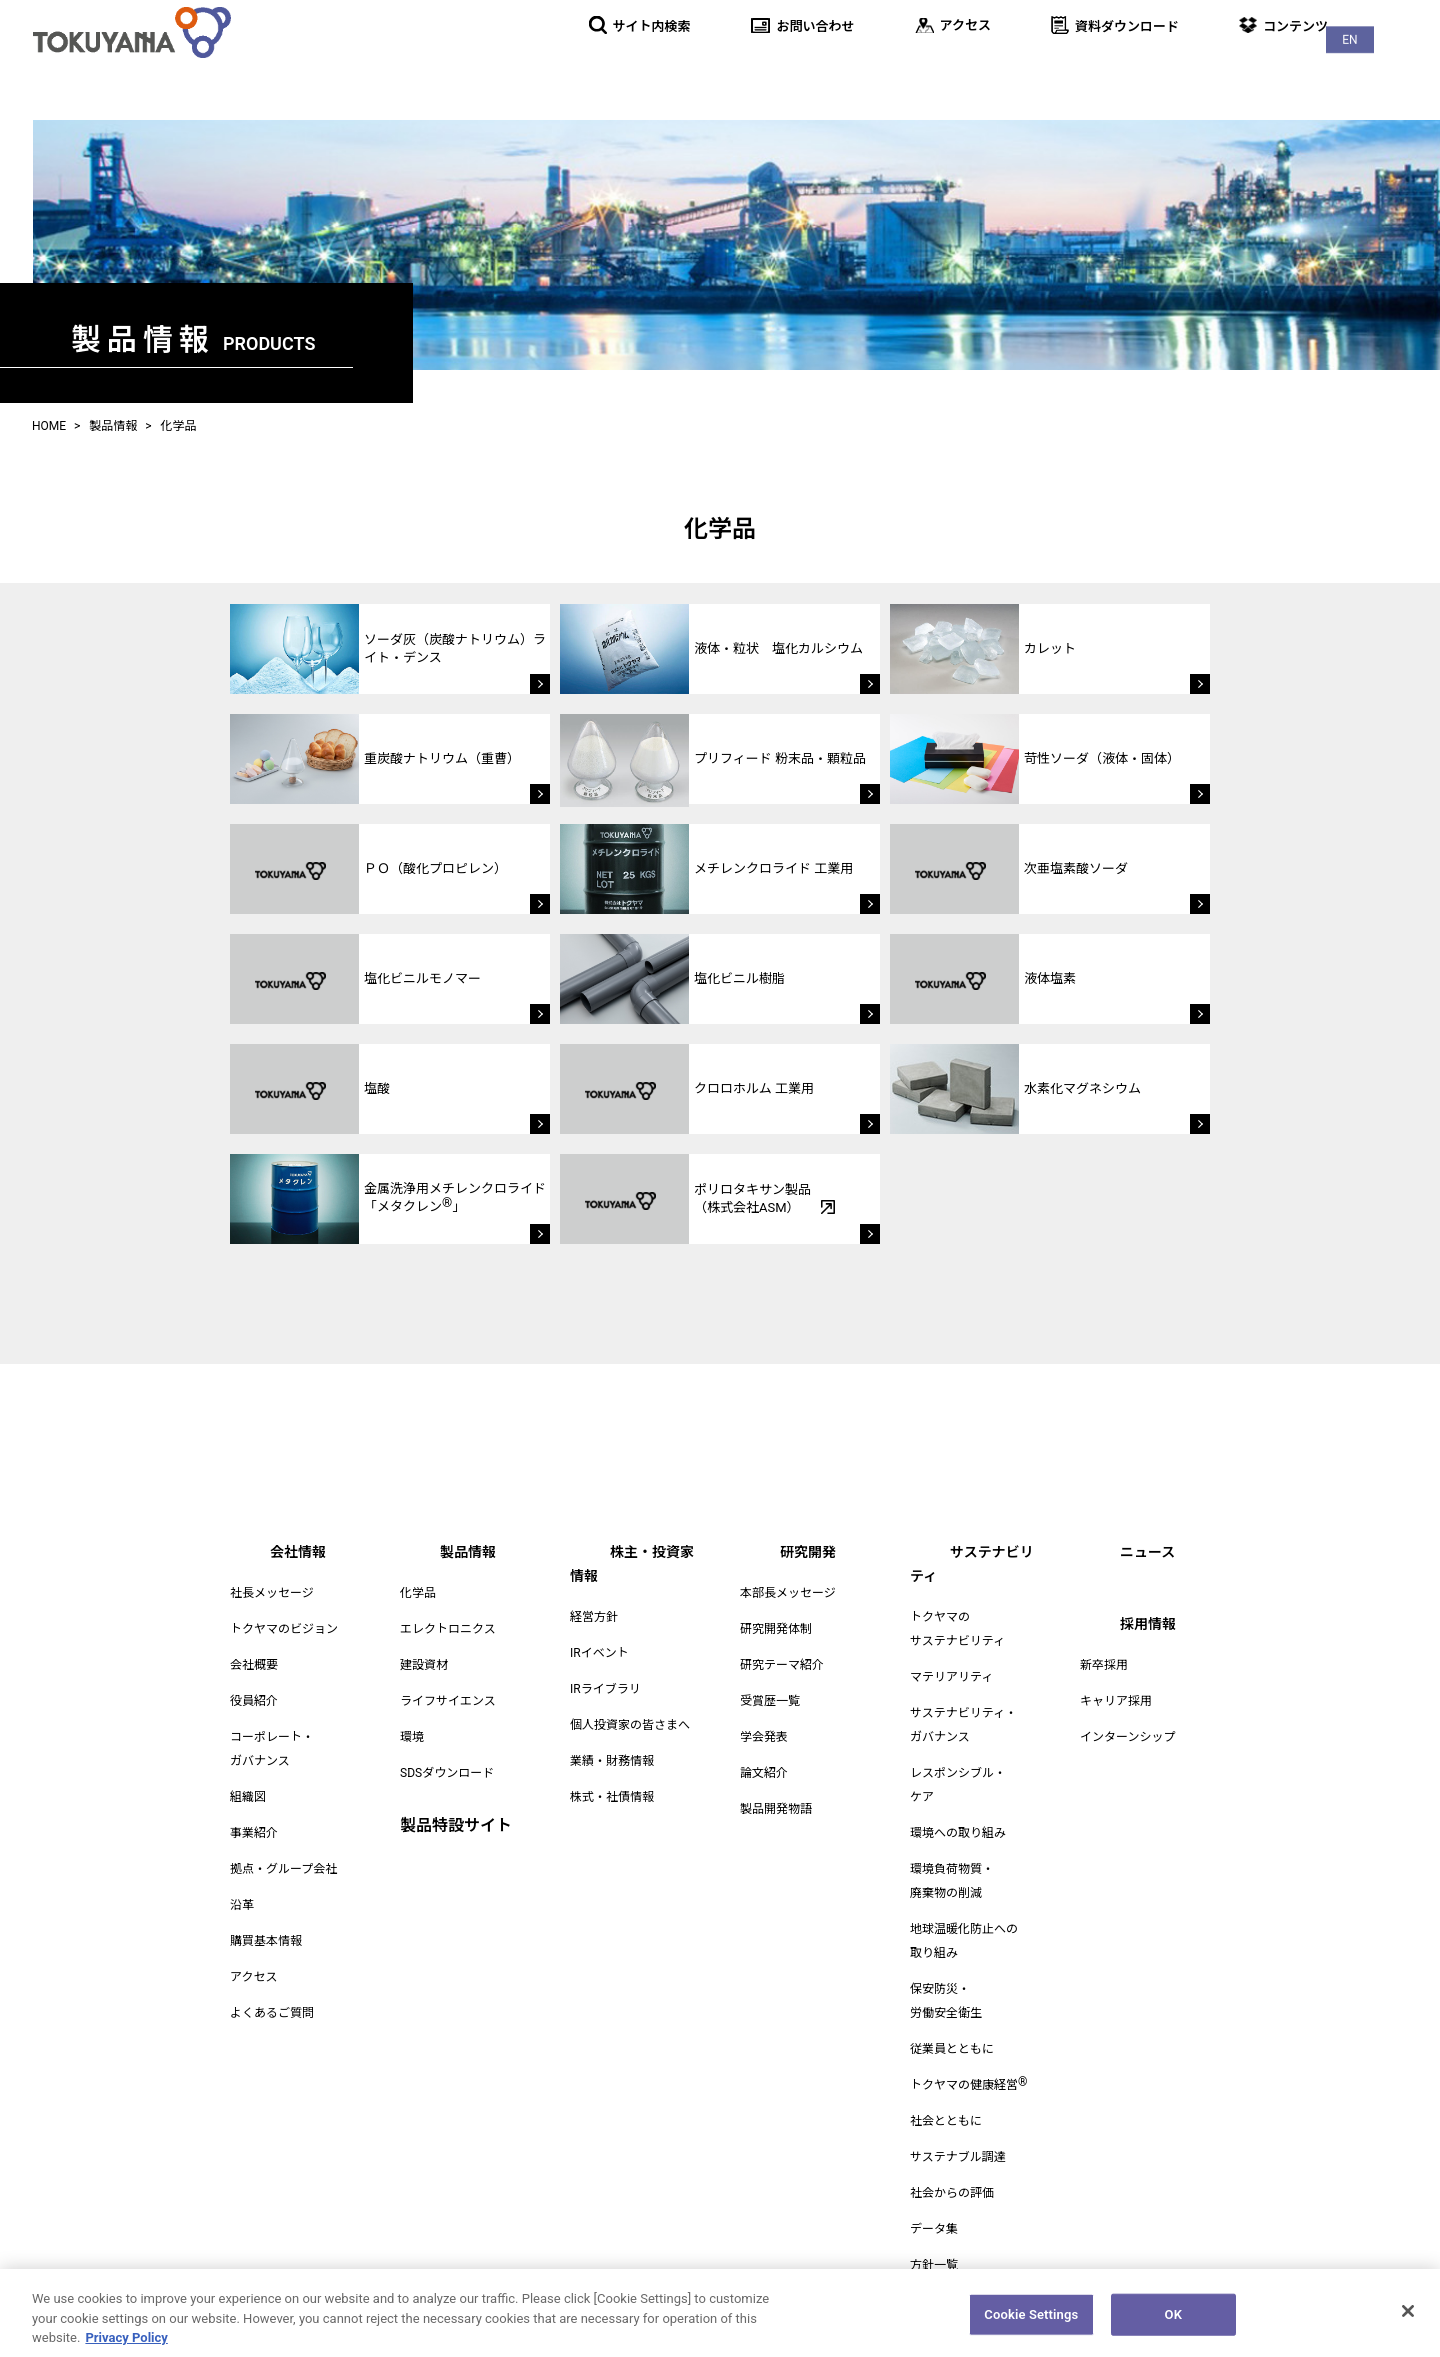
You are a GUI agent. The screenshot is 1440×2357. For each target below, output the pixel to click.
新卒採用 (1104, 1665)
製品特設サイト (456, 1825)
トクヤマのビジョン (284, 1629)
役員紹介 (254, 1701)
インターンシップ (1127, 1737)
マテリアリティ (951, 1653)
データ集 (934, 2205)
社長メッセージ (272, 1593)
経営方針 (594, 1593)
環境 (412, 1737)
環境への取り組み (958, 1809)
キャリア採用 (1116, 1701)
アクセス (253, 1977)
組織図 (248, 1797)
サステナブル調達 (958, 2133)
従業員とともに (952, 2025)
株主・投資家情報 (878, 69)
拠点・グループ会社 (283, 1869)
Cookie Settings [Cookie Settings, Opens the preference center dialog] (1031, 2324)
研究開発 (1014, 69)
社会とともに (946, 2097)
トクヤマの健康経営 (968, 2061)
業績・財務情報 (612, 1737)
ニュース (1284, 69)
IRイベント (599, 1629)
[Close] (1408, 2321)
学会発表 (764, 1737)
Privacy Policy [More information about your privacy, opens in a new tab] (126, 2347)
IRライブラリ (605, 1665)
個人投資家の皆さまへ (630, 1701)
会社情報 (638, 69)
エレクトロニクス (448, 1629)
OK (1173, 2324)
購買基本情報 (266, 1941)
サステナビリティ (1149, 69)
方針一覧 (934, 2241)
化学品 (418, 1593)
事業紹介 (254, 1833)
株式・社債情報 (612, 1773)
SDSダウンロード (447, 1773)
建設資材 (424, 1665)
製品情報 (742, 69)
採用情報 (1388, 69)
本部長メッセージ (788, 1593)
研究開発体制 (776, 1629)
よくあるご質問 (272, 2013)
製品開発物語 (776, 1809)
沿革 (242, 1905)
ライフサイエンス (448, 1701)
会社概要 (254, 1665)
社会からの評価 (952, 2169)
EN (1399, 20)
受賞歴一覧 (770, 1701)
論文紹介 (764, 1773)
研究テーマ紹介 (782, 1665)
